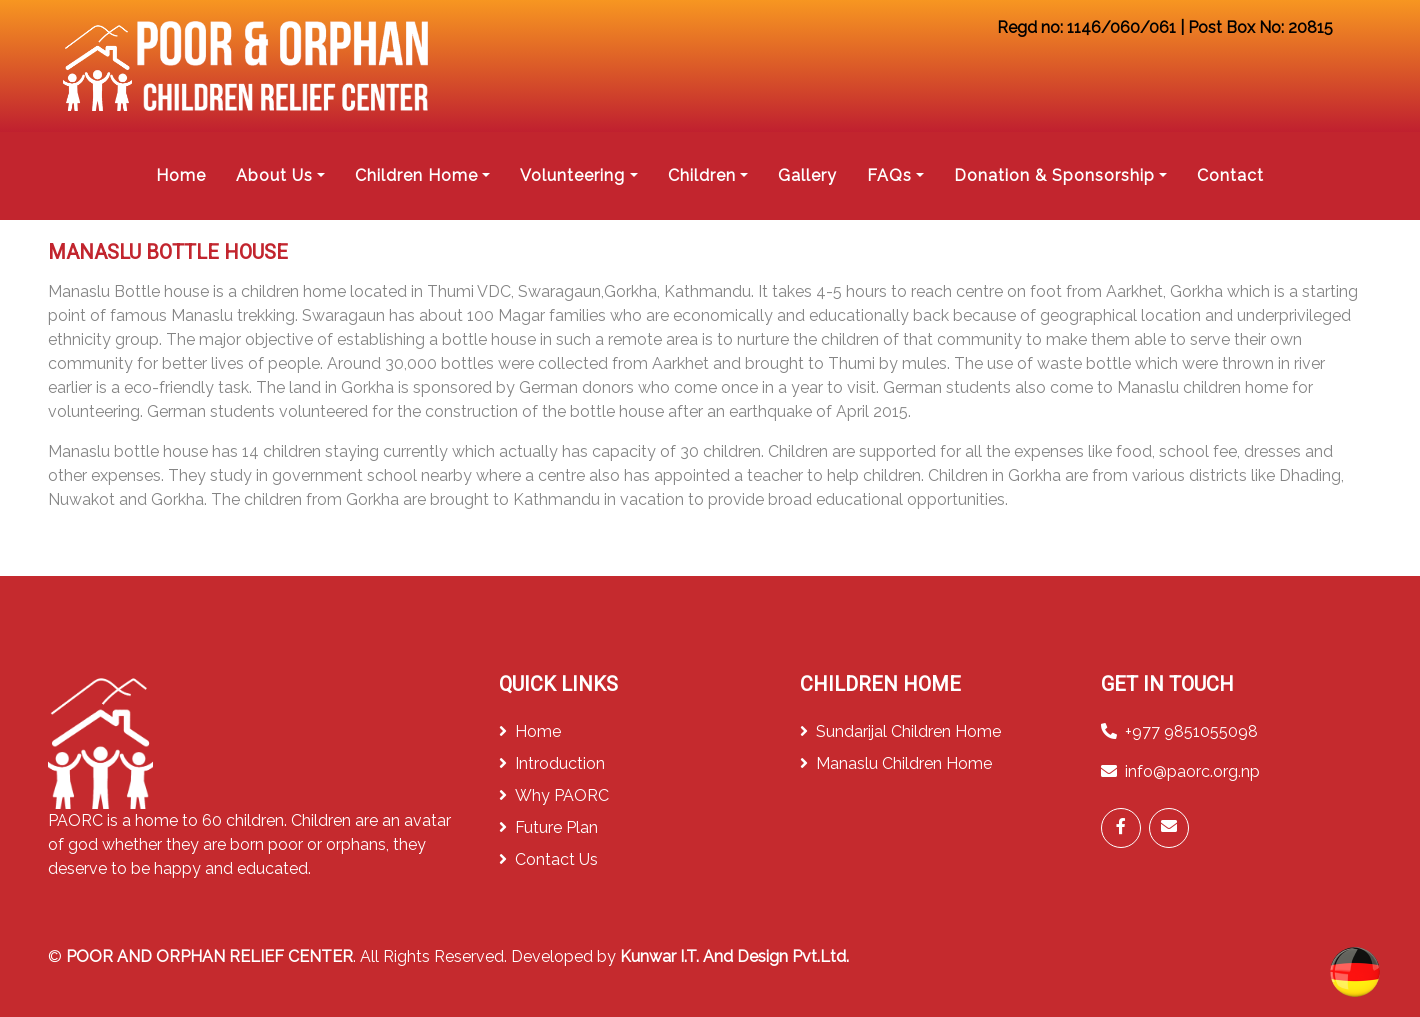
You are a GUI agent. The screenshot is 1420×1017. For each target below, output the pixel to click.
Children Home (416, 175)
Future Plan (548, 827)
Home (181, 175)
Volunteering (572, 175)
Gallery (807, 175)
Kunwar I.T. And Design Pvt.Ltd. (734, 956)
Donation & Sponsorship (1054, 175)
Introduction (552, 763)
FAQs (889, 175)
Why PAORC (554, 795)
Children (702, 175)
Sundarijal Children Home (900, 731)
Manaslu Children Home (896, 763)
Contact (1230, 175)
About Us (274, 175)
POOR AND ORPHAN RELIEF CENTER (209, 956)
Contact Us (548, 859)
